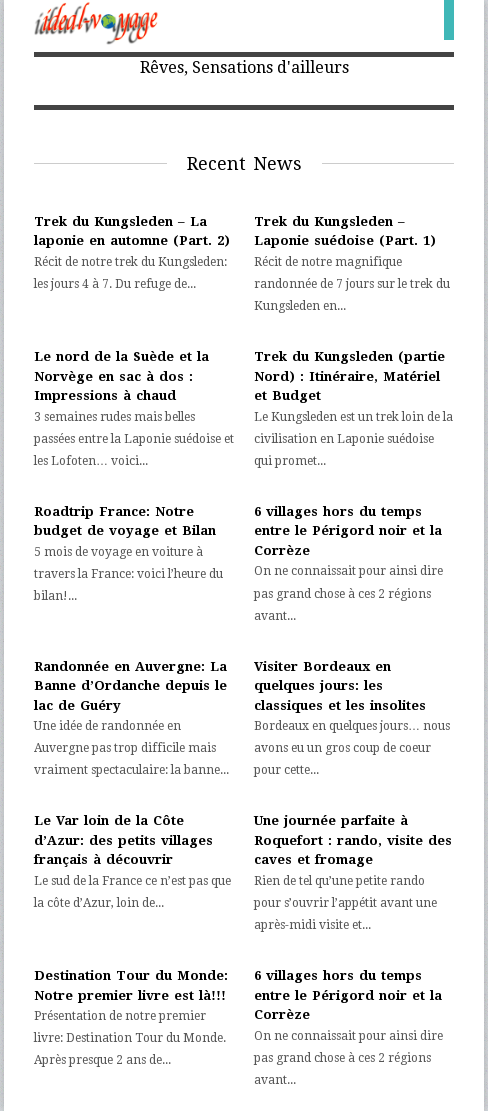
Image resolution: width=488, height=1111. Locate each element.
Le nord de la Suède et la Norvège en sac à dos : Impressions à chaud (121, 376)
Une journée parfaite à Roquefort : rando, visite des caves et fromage (353, 840)
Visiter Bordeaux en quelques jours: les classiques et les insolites (340, 686)
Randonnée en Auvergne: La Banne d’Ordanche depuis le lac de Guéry (130, 686)
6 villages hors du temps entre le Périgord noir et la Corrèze (348, 531)
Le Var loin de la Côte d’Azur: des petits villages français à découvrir (123, 840)
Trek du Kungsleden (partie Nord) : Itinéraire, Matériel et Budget (349, 376)
